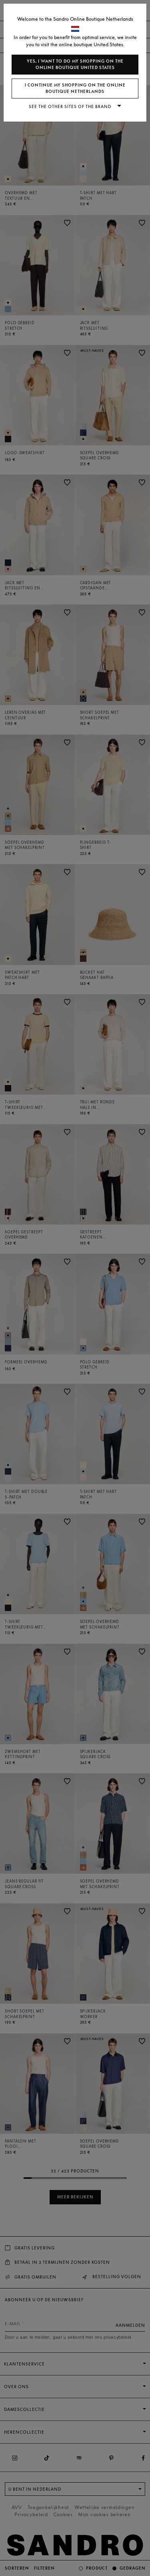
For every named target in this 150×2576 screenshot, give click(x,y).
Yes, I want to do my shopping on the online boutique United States (75, 64)
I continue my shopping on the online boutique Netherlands (75, 88)
